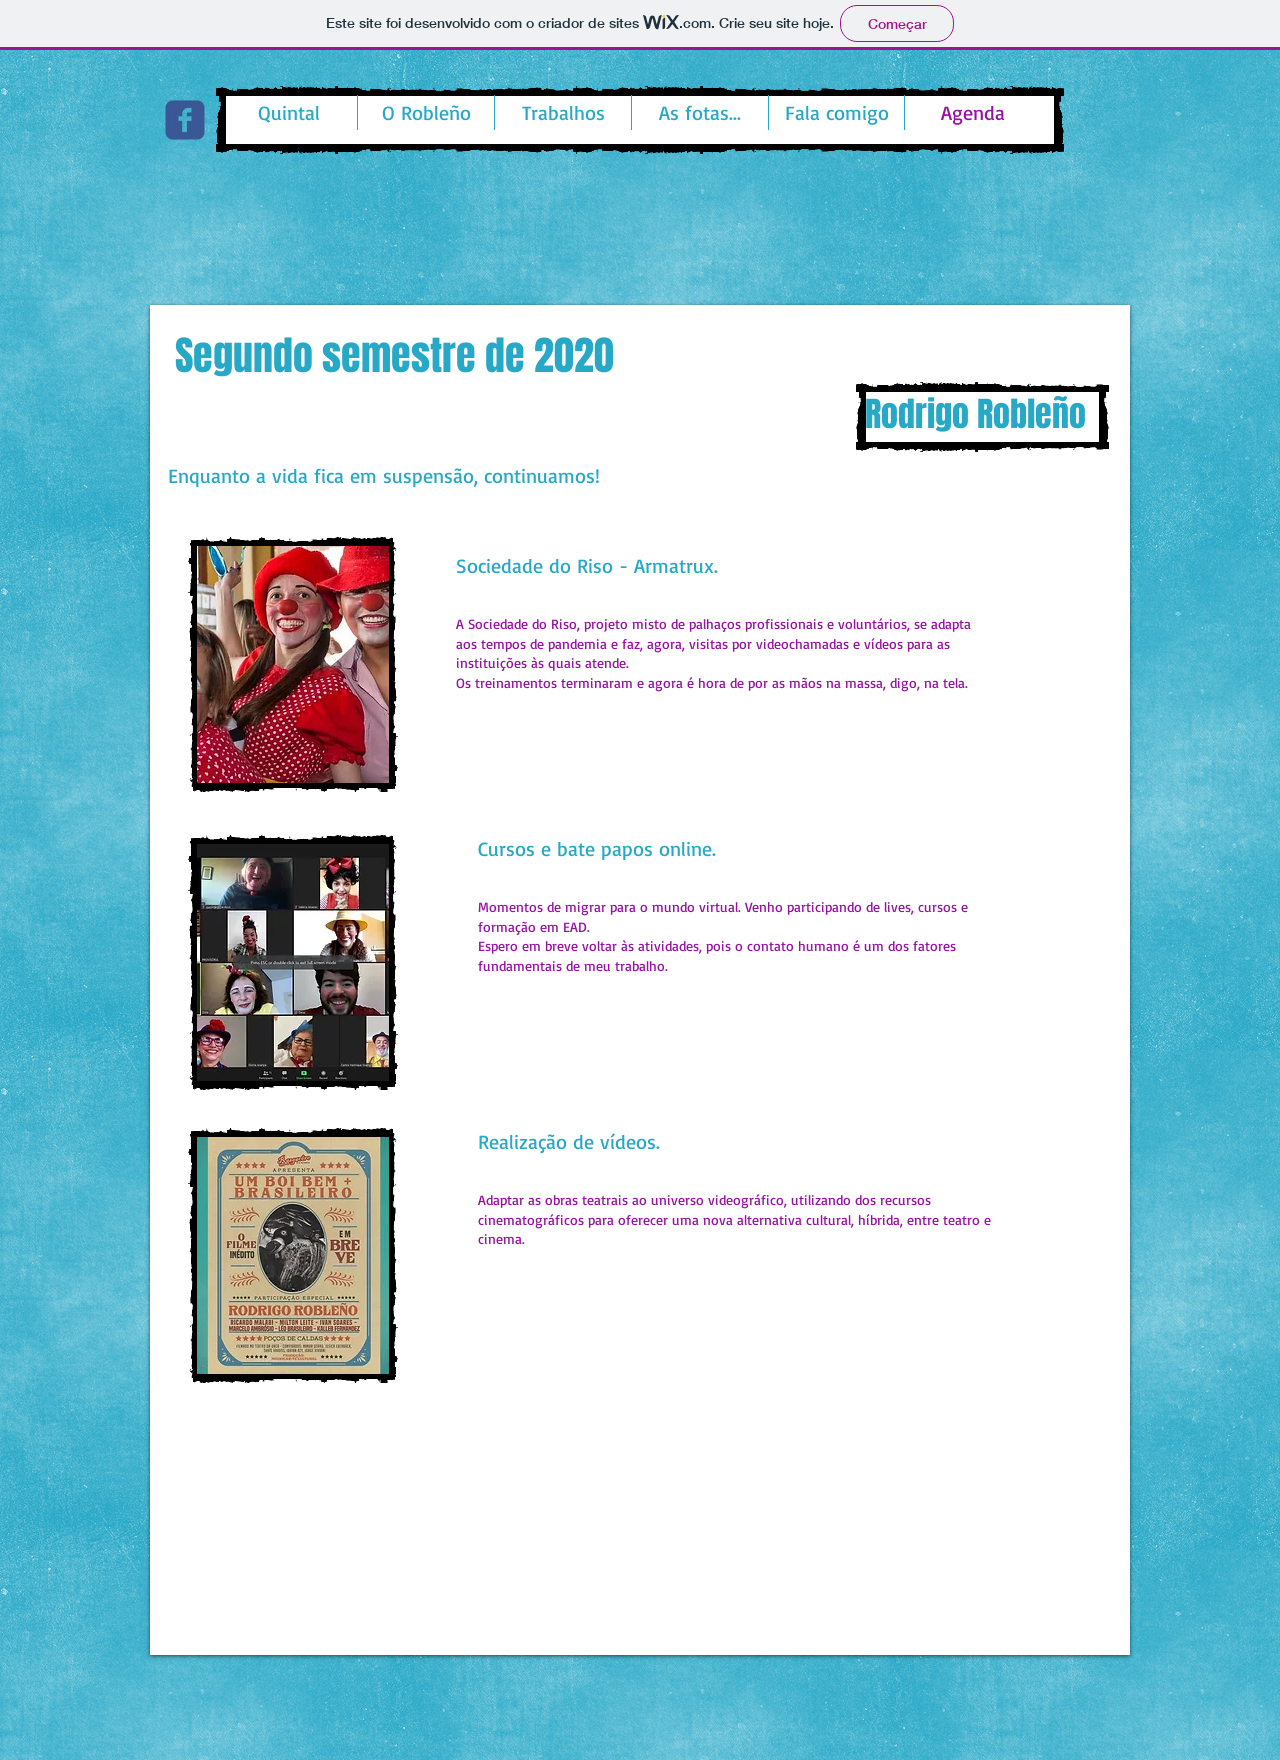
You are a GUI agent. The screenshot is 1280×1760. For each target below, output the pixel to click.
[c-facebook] (185, 120)
